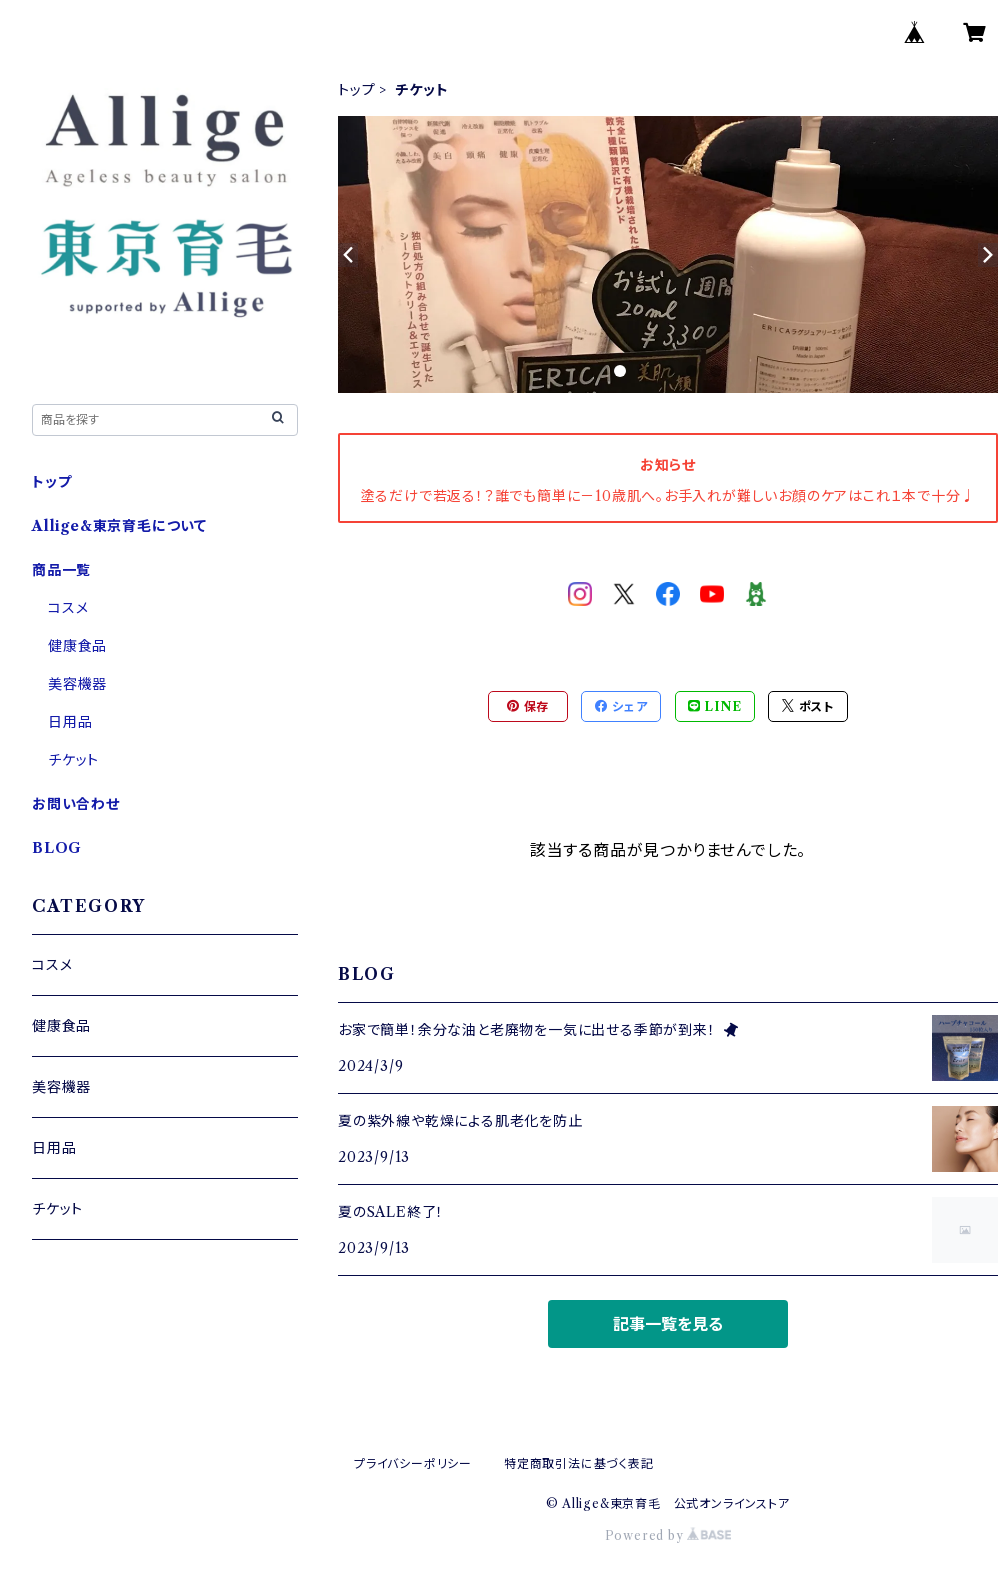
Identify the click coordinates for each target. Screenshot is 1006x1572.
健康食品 (77, 646)
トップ (356, 90)
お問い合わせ (76, 804)
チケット (73, 760)
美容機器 (77, 684)
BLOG (57, 848)
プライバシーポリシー (413, 1463)
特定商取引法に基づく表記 (579, 1463)
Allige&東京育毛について (119, 526)
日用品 (70, 722)
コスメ (68, 608)
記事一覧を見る (668, 1324)
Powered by (668, 1535)
